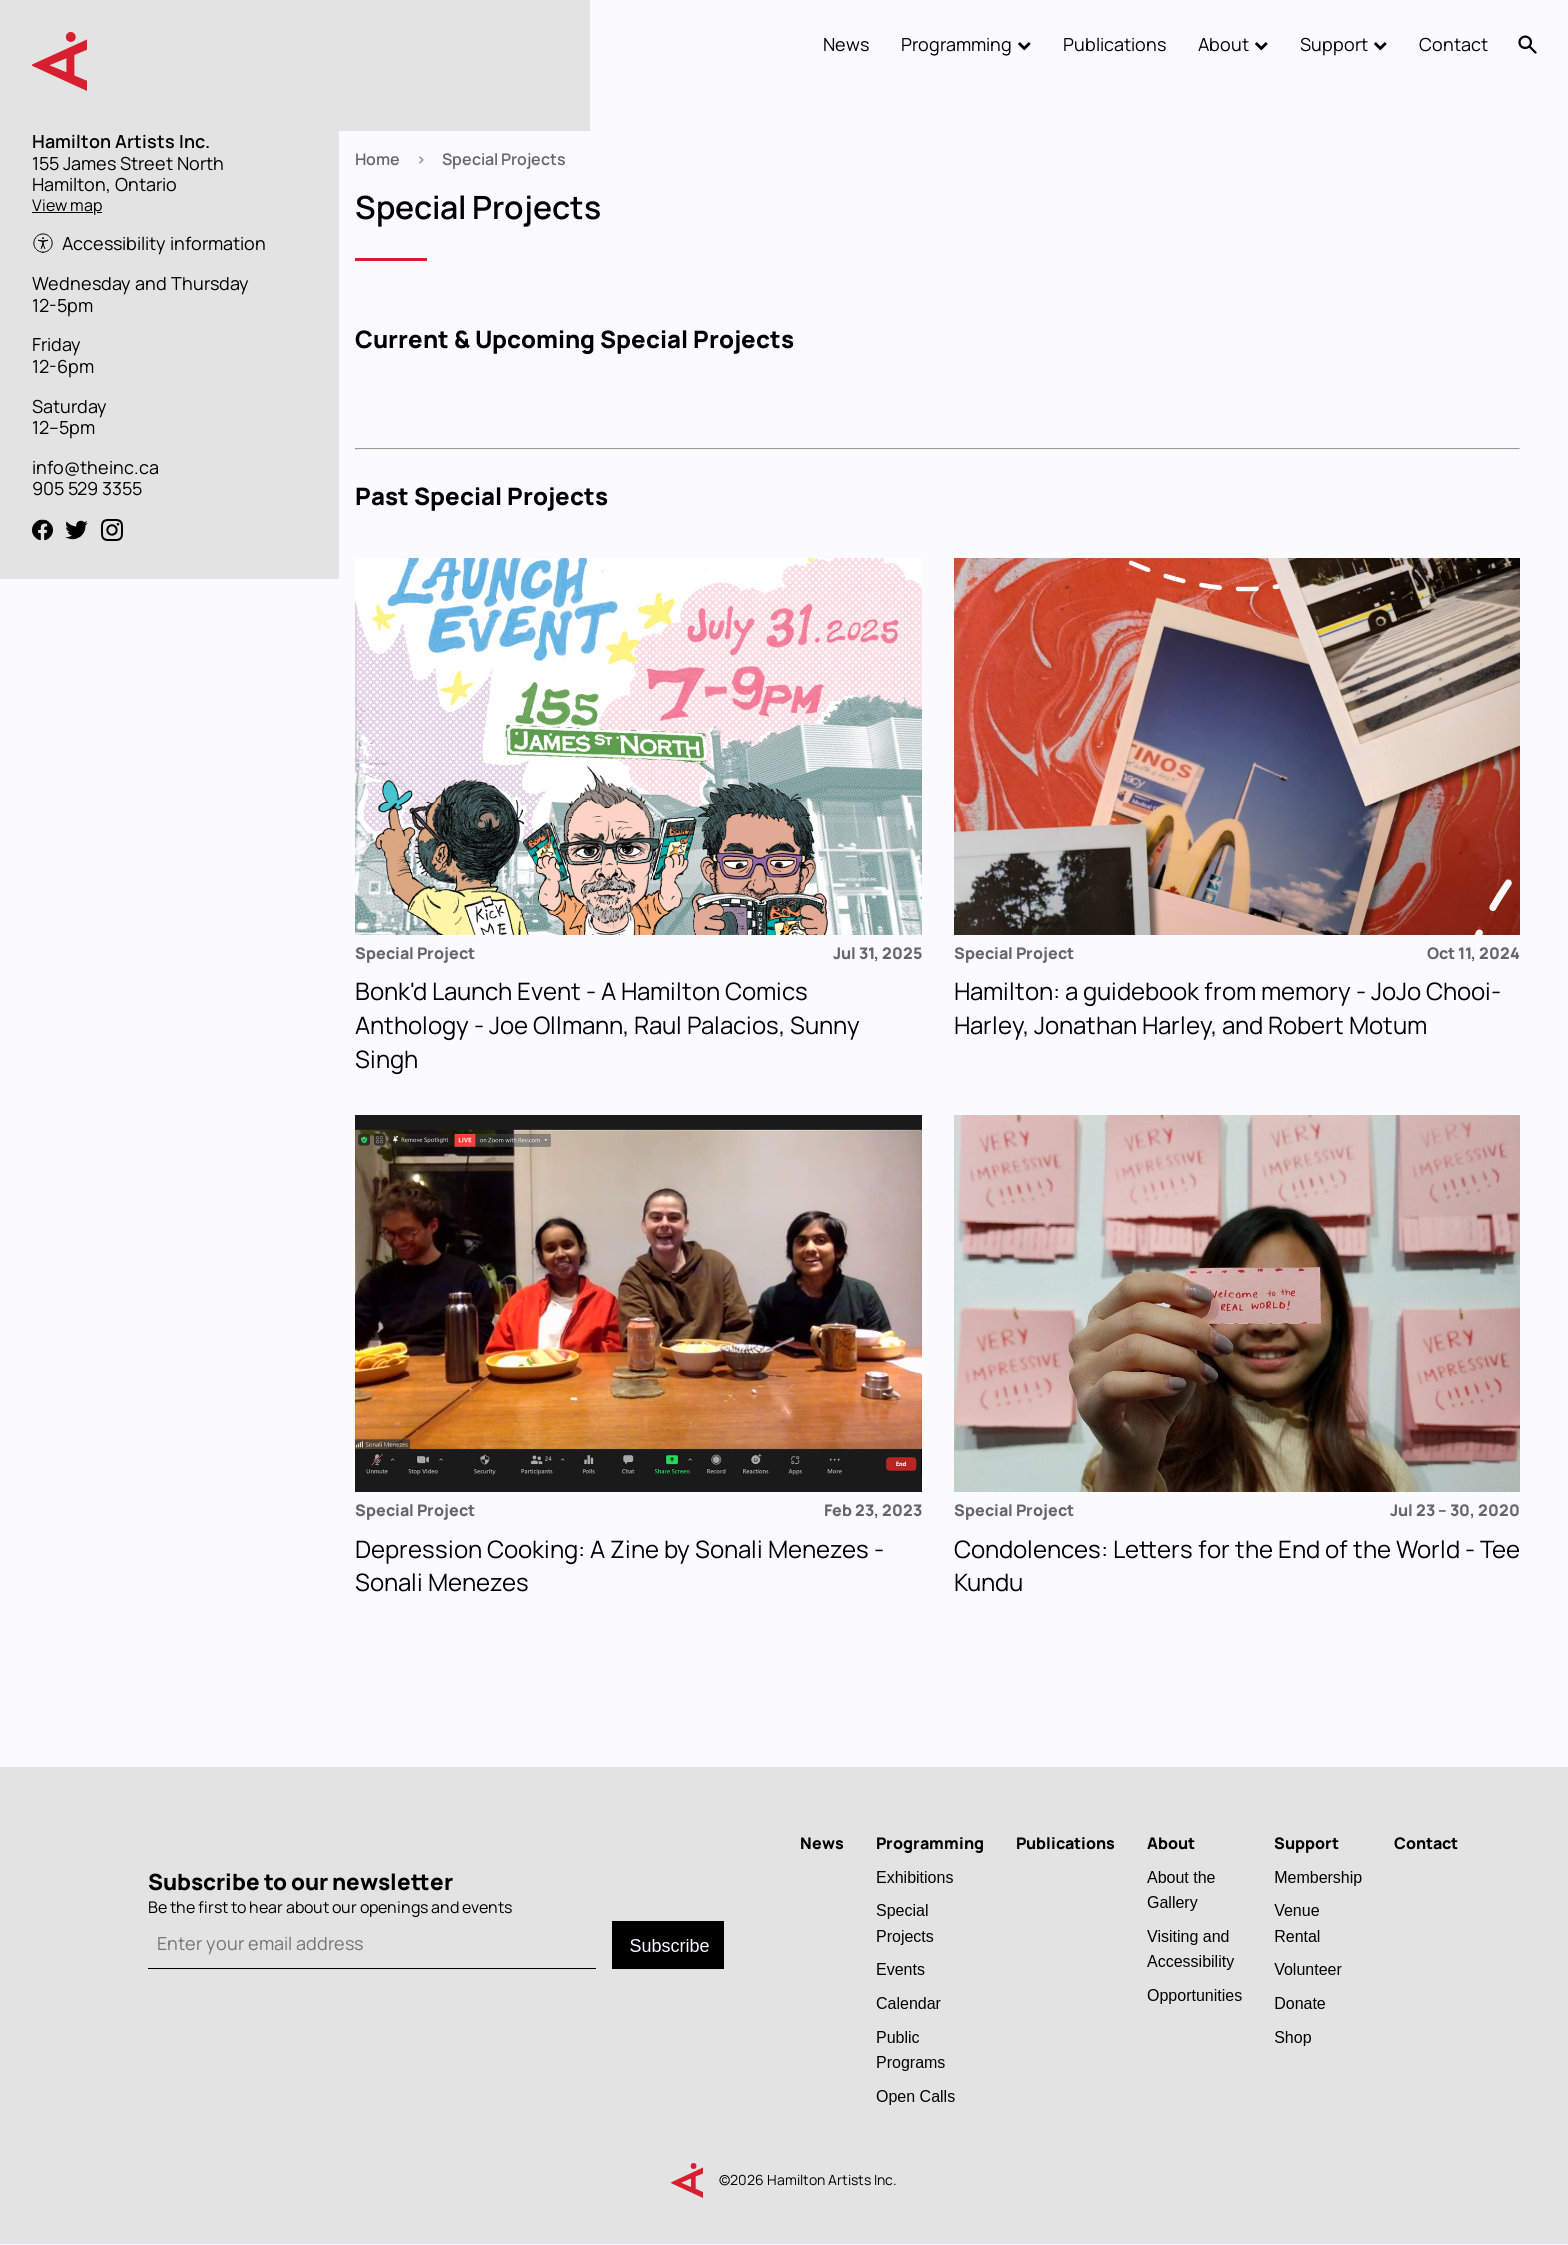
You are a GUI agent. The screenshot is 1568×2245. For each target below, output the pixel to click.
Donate (1300, 2003)
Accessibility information (164, 244)
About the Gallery (1181, 1890)
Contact (1453, 44)
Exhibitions (914, 1877)
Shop (1292, 2037)
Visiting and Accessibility (1190, 1949)
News (846, 44)
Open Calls (915, 2096)
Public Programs (910, 2050)
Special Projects (905, 1923)
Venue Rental (1297, 1923)
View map (67, 205)
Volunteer (1308, 1969)
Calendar (908, 2003)
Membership (1318, 1877)
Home (377, 159)
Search (1528, 44)
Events (900, 1969)
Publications (1114, 44)
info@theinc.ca (95, 467)
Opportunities (1194, 1995)
